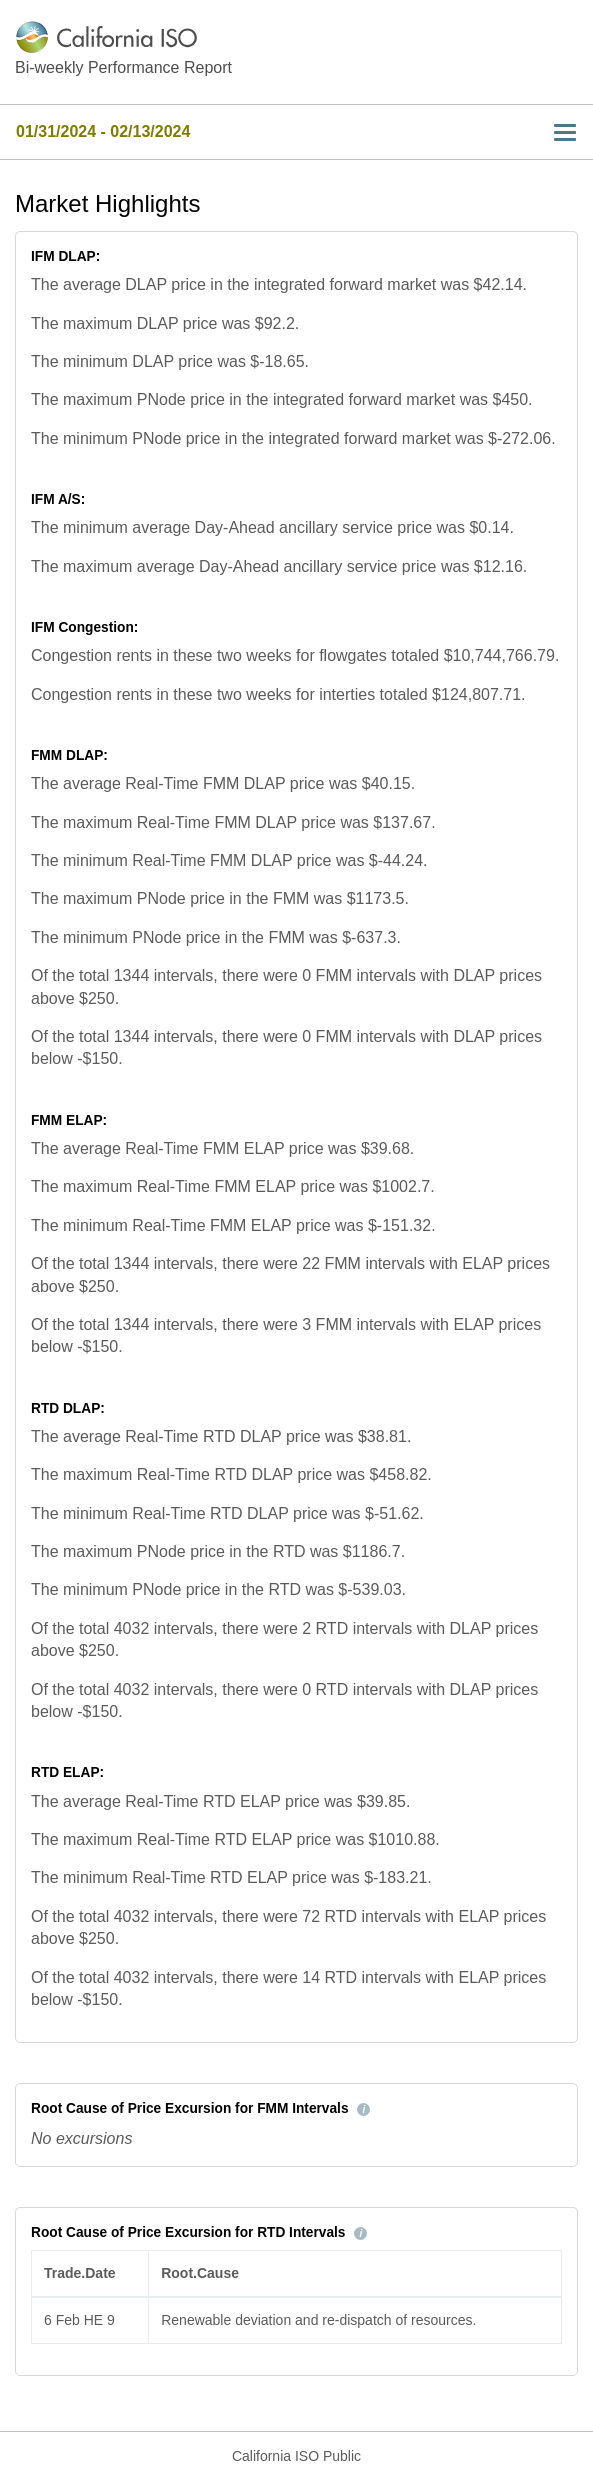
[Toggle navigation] (559, 132)
